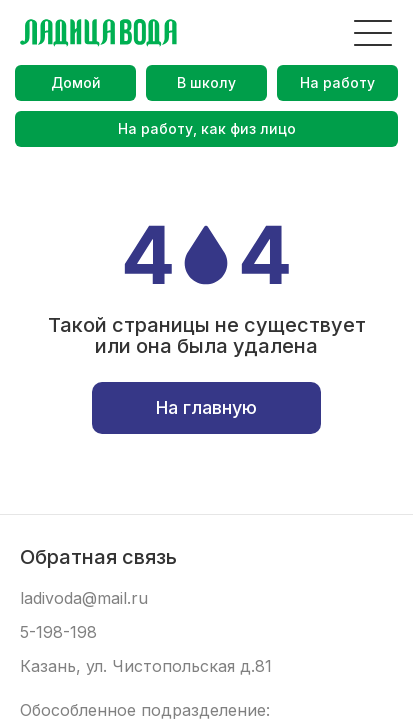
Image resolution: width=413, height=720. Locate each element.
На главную (206, 407)
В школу (206, 82)
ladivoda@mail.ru (84, 598)
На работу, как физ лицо (207, 128)
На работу (337, 82)
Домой (76, 82)
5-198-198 (58, 632)
